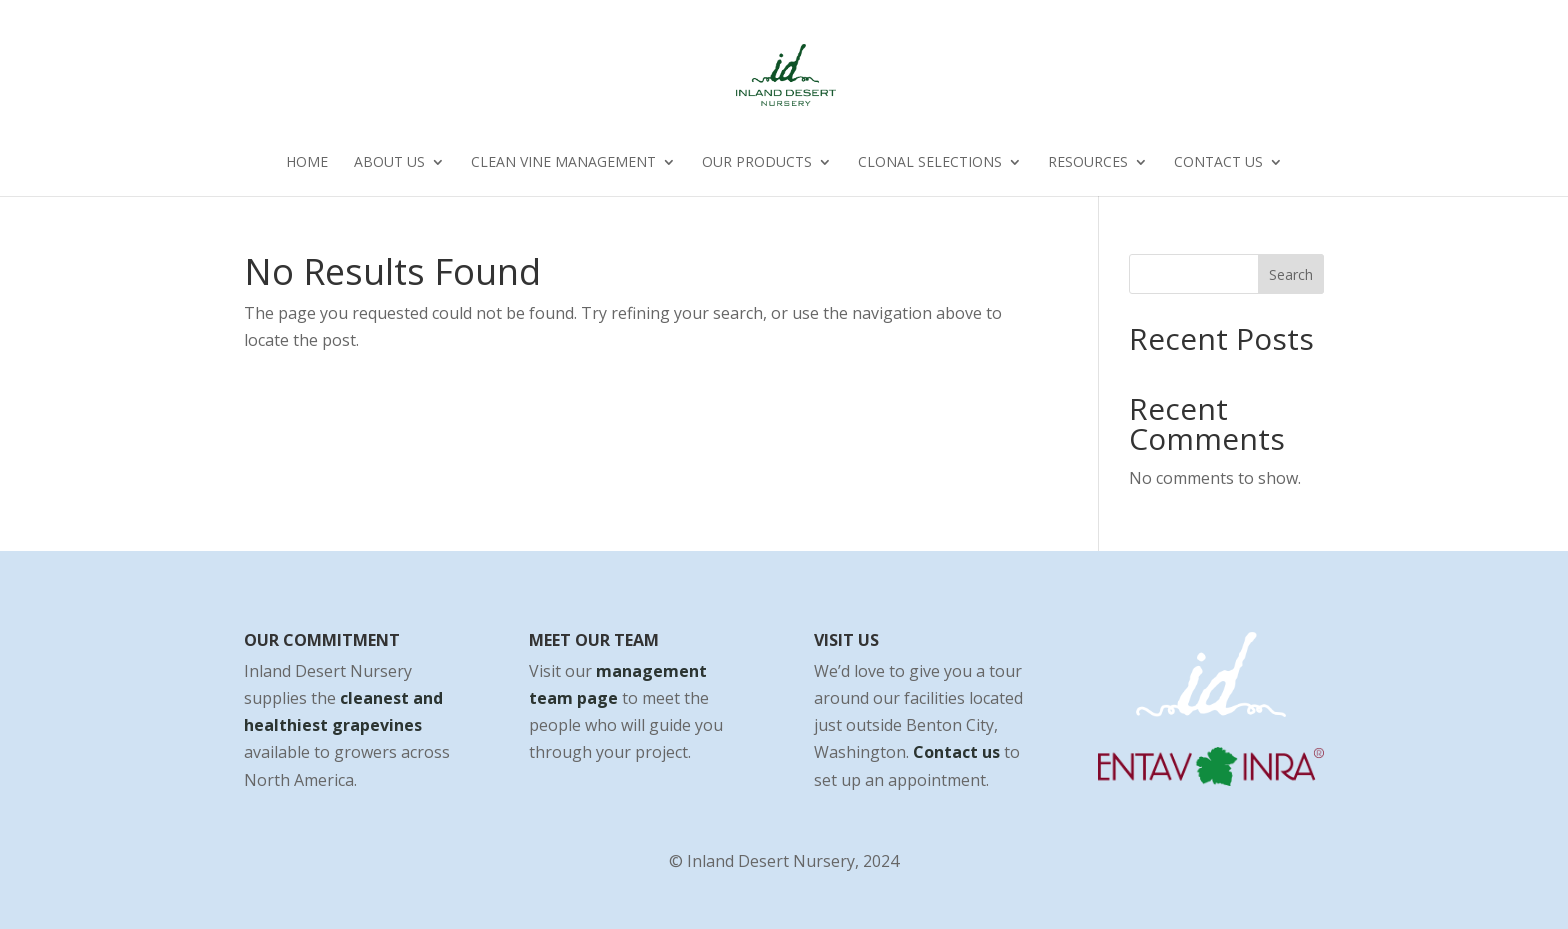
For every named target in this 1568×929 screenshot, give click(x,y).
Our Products (757, 163)
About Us (389, 163)
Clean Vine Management (563, 163)
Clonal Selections (930, 163)
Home (307, 163)
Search (1291, 274)
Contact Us (1218, 163)
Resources (1088, 163)
